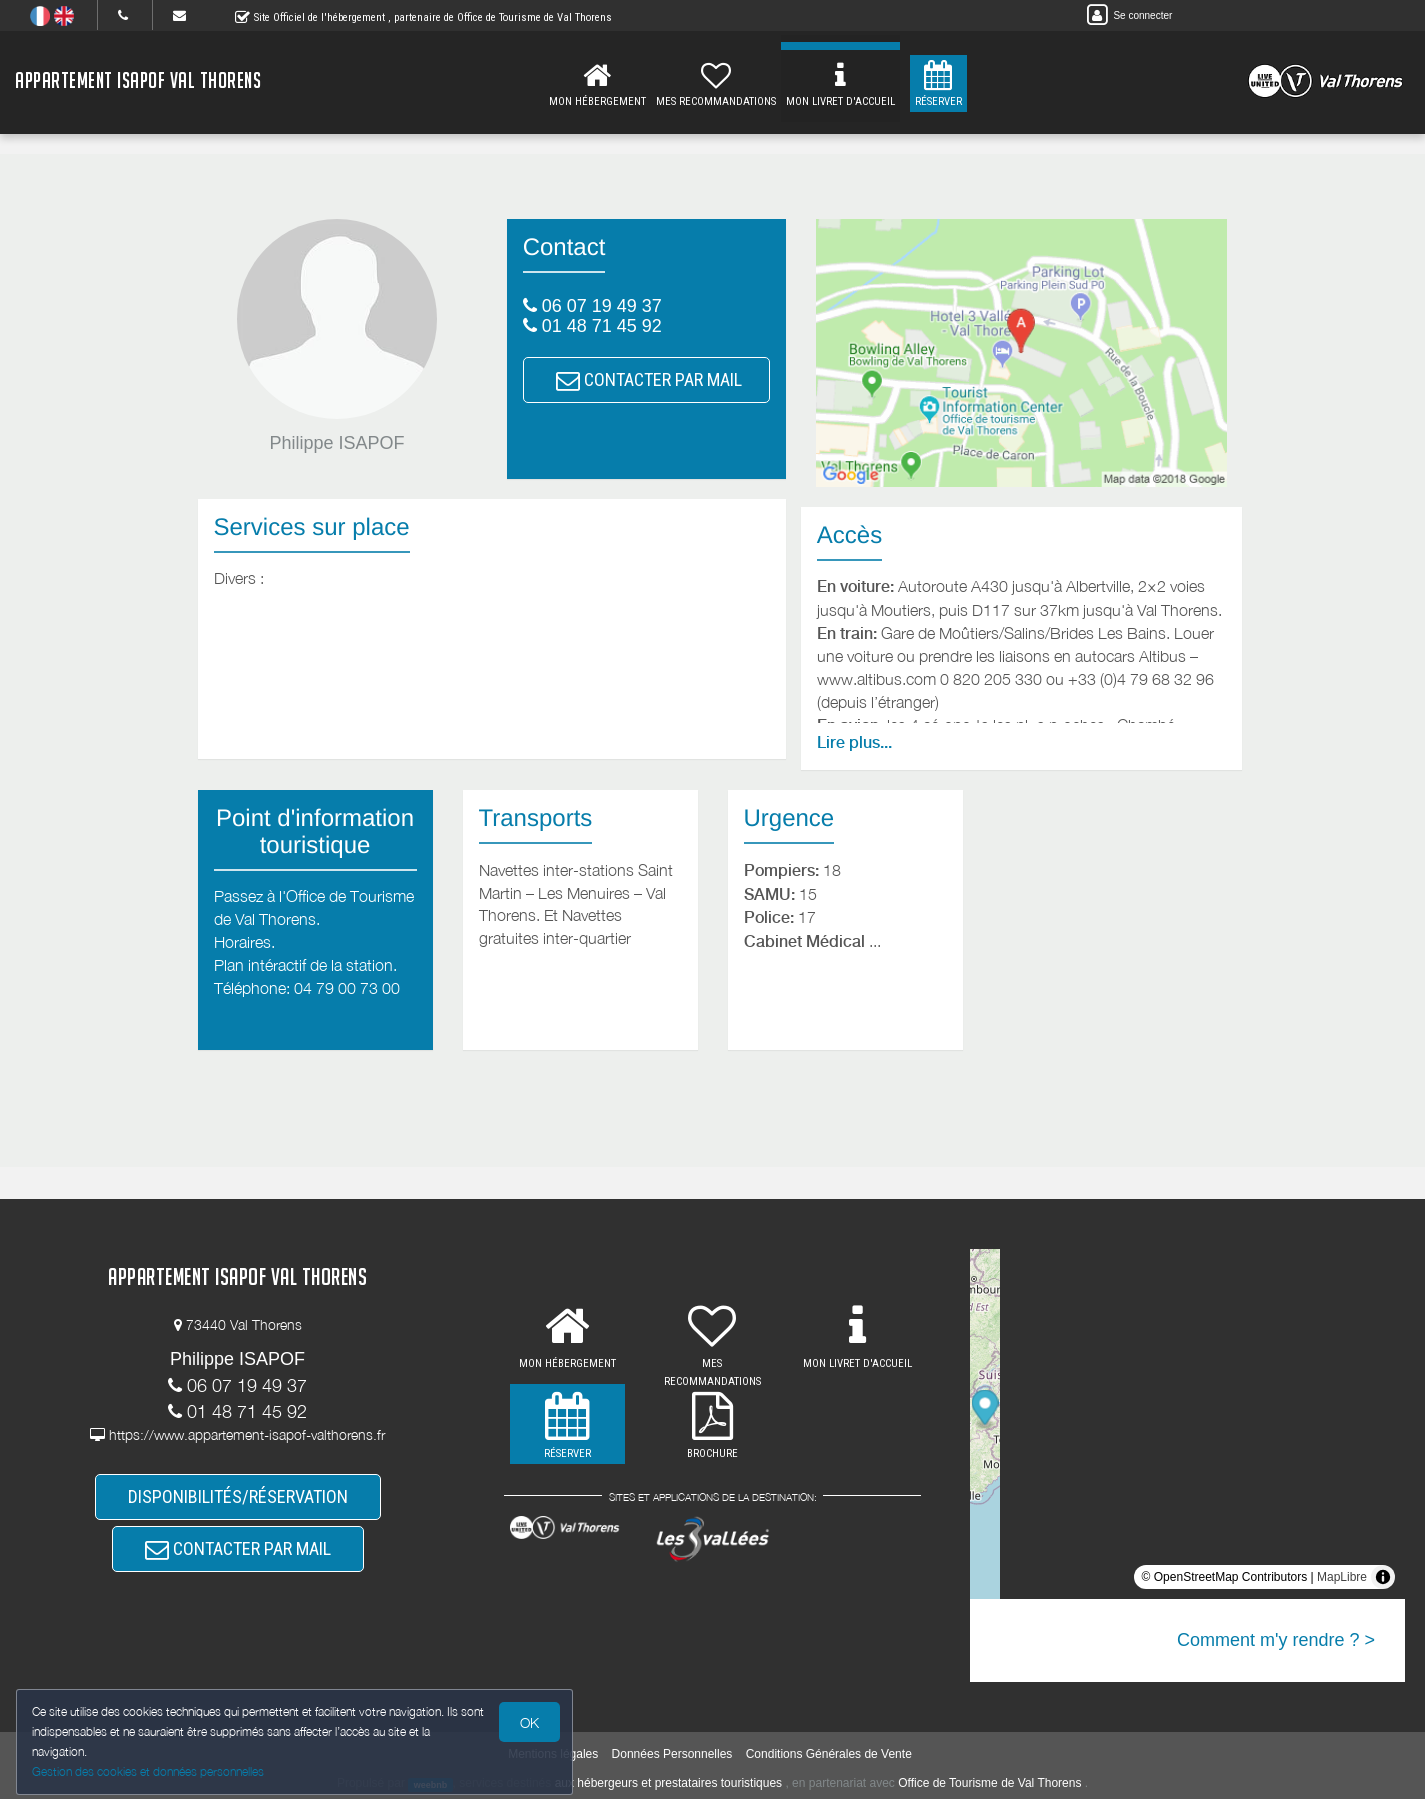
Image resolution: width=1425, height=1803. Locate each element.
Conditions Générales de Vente (829, 1759)
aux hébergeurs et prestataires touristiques (668, 1788)
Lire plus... (854, 742)
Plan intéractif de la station (303, 965)
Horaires (242, 942)
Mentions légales (553, 1759)
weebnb (431, 1789)
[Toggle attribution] (1383, 1577)
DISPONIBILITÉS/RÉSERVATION (238, 1501)
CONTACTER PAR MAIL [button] (649, 379)
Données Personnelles (672, 1759)
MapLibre (1342, 1577)
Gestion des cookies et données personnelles (152, 1769)
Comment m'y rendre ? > (1276, 1640)
